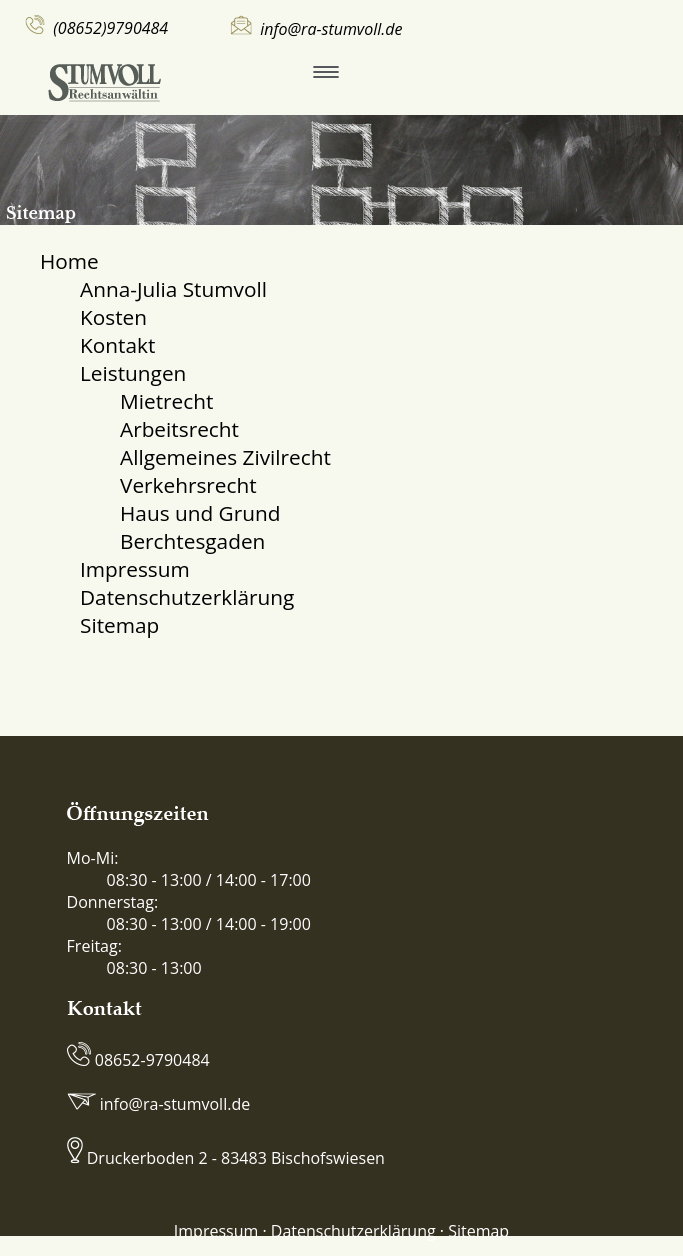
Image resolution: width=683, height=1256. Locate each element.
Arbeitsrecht (179, 429)
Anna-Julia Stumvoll (173, 289)
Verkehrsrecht (188, 485)
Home (69, 261)
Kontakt (117, 345)
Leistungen (133, 373)
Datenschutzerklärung (187, 597)
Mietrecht (166, 401)
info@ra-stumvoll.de (331, 29)
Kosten (113, 317)
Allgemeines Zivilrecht (225, 457)
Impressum (135, 569)
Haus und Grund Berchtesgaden (200, 527)
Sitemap (119, 625)
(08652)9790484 (110, 28)
